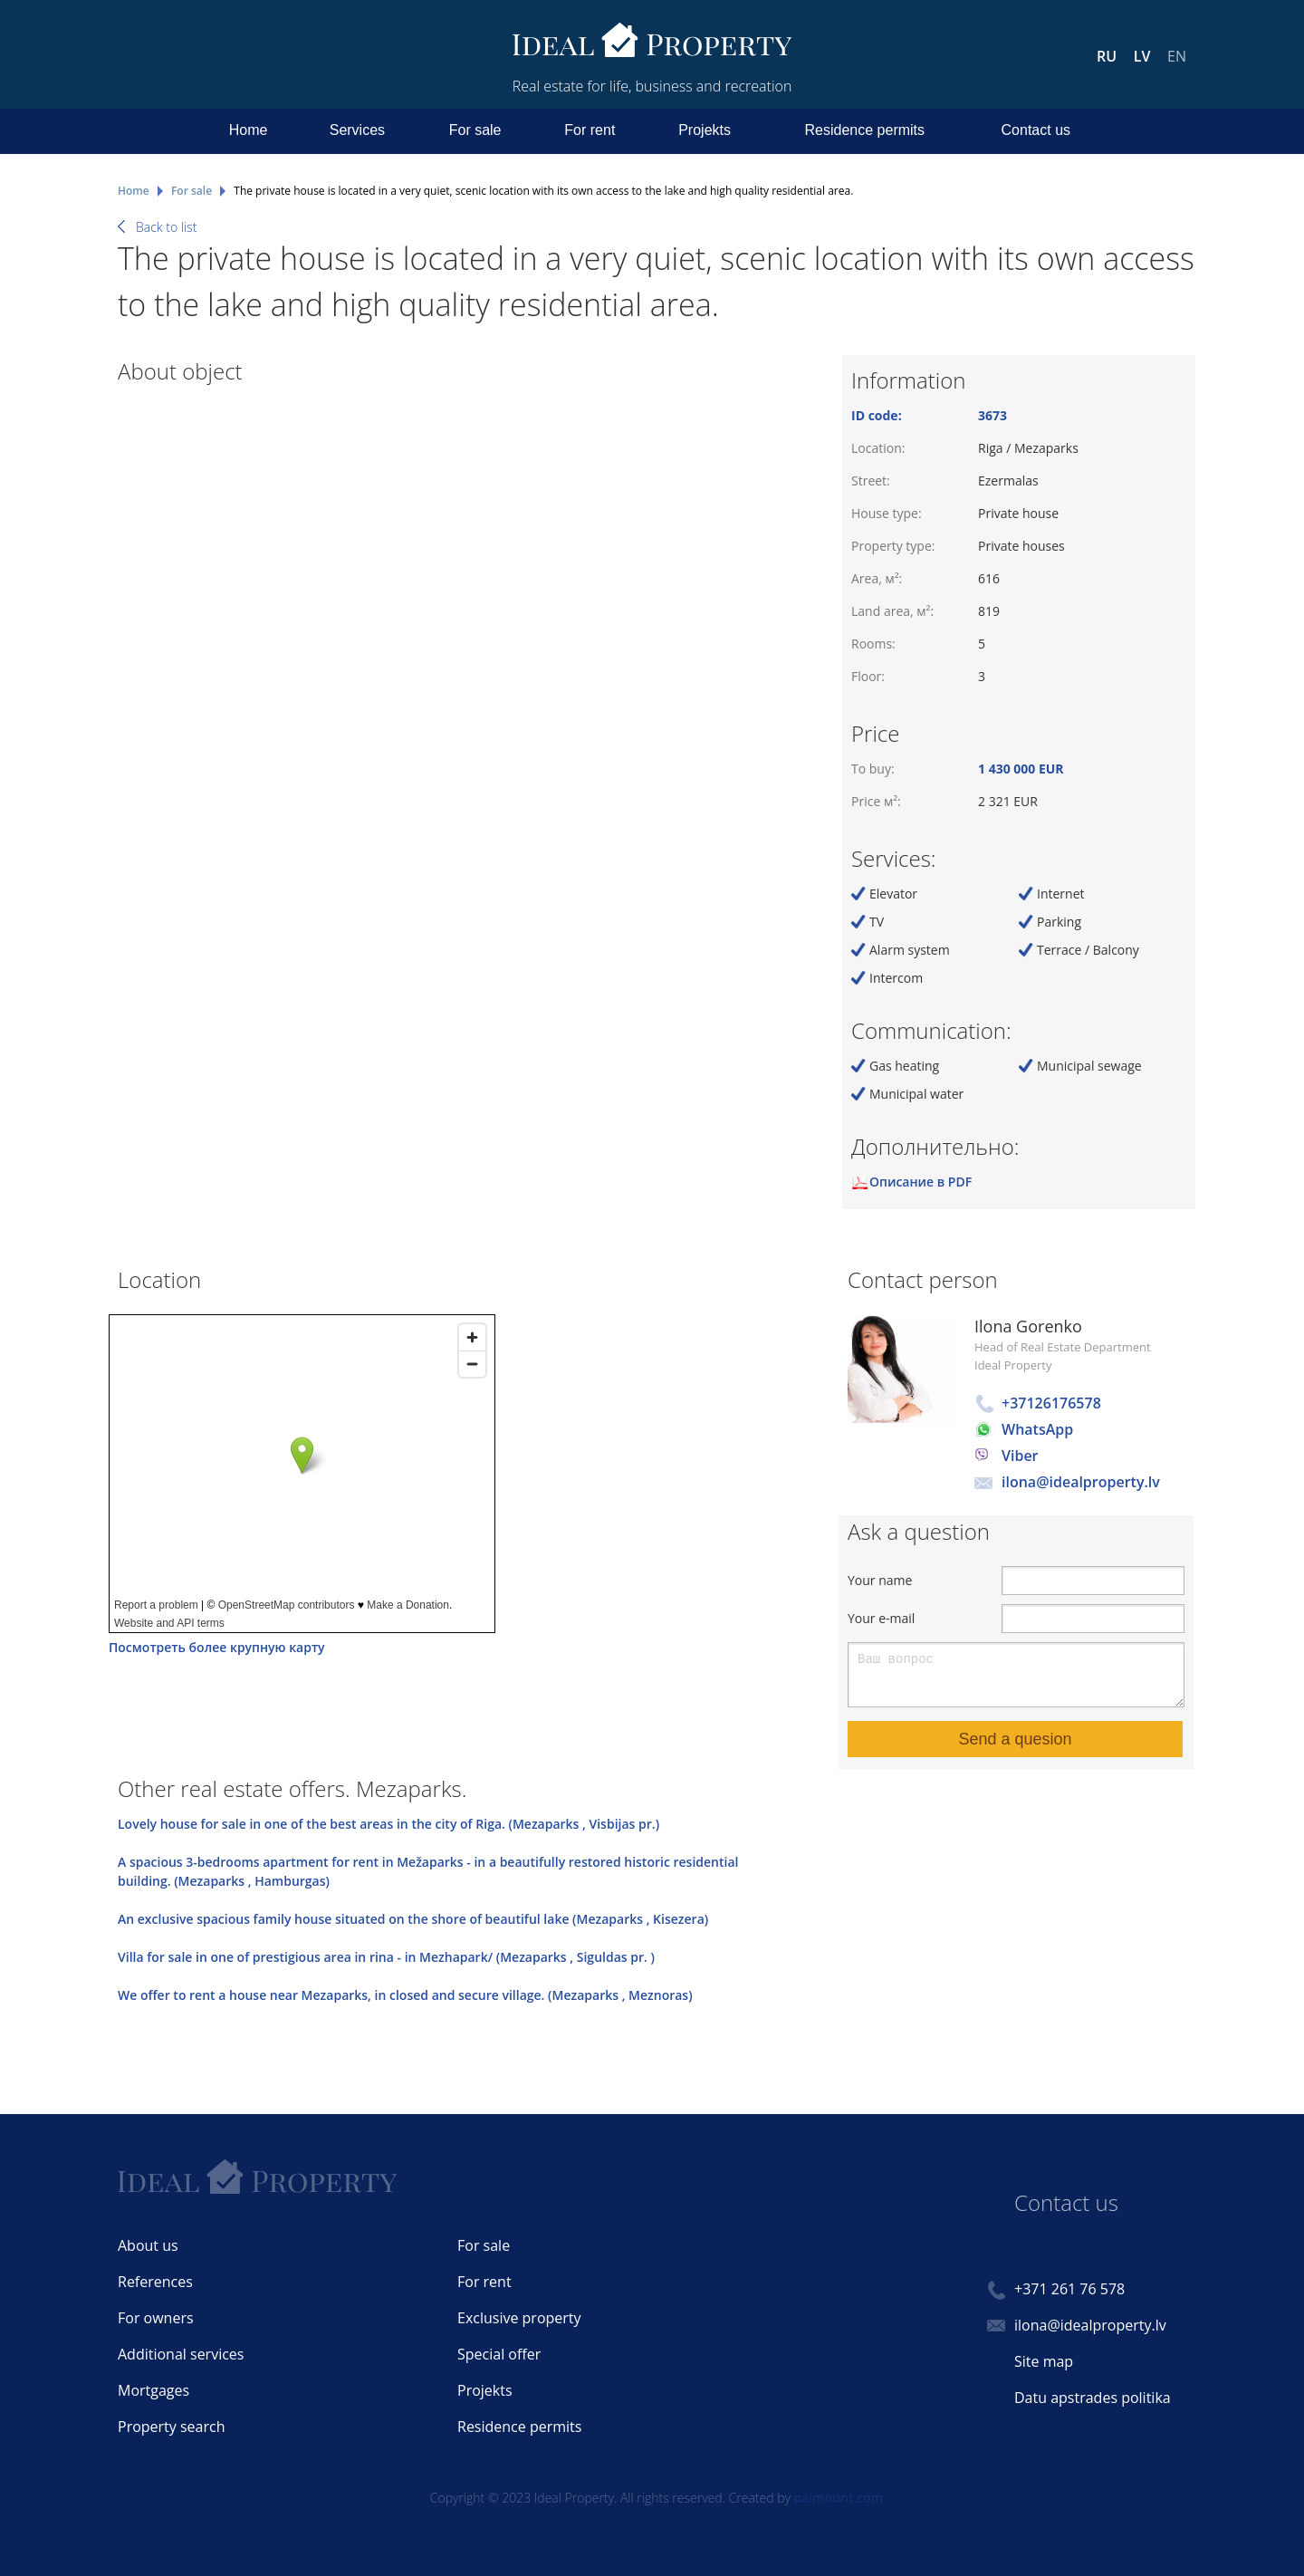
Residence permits (865, 130)
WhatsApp (1037, 1429)
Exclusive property (519, 2318)
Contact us (1036, 130)
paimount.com (839, 2497)
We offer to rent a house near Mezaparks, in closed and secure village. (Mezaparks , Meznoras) (405, 1995)
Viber (1020, 1456)
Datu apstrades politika (1092, 2398)
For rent (589, 130)
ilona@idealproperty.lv (1081, 1482)
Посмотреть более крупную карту (217, 1647)
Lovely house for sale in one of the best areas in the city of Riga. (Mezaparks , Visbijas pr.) (388, 1823)
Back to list (166, 226)
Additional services (181, 2354)
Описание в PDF (920, 1181)
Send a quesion (1014, 1739)
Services (357, 130)
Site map (1043, 2361)
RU (1107, 56)
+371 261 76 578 (1069, 2289)
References (155, 2282)
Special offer (499, 2354)
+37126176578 (1051, 1403)
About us (148, 2245)
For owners (156, 2318)
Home (248, 130)
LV (1142, 56)
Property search (171, 2427)
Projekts (704, 130)
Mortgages (153, 2390)
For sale (475, 130)
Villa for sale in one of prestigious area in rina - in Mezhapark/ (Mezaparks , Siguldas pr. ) (386, 1957)
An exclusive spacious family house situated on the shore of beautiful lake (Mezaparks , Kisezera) (413, 1918)
